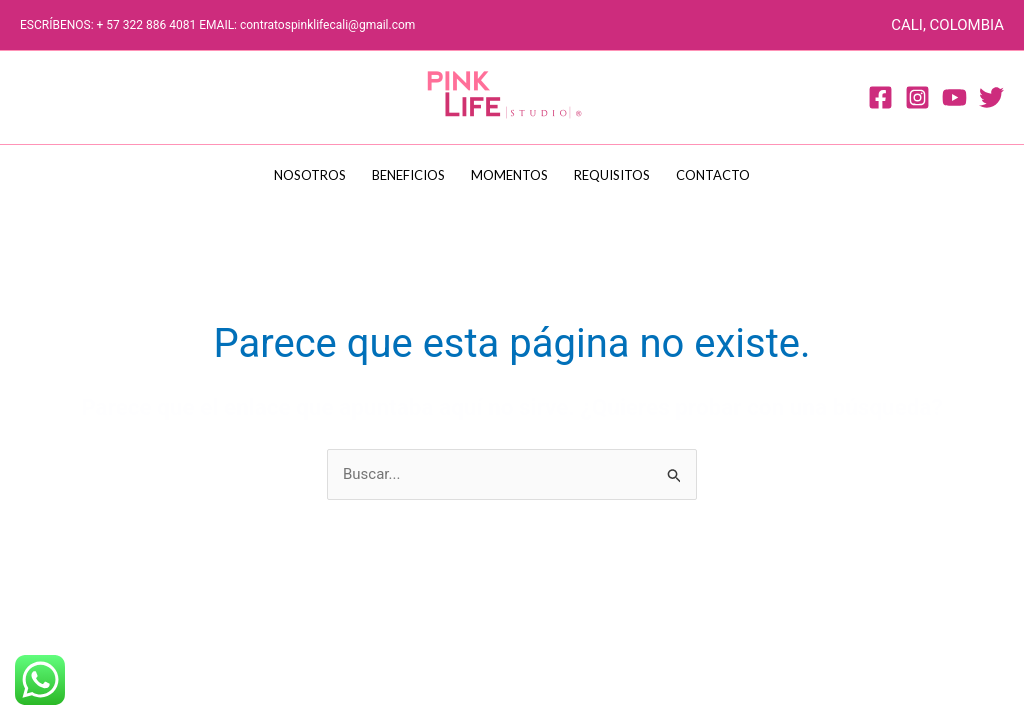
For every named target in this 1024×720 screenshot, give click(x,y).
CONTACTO (713, 175)
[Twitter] (991, 97)
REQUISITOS (612, 175)
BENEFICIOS (408, 175)
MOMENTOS (509, 175)
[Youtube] (954, 97)
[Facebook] (880, 97)
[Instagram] (917, 97)
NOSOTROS (310, 175)
